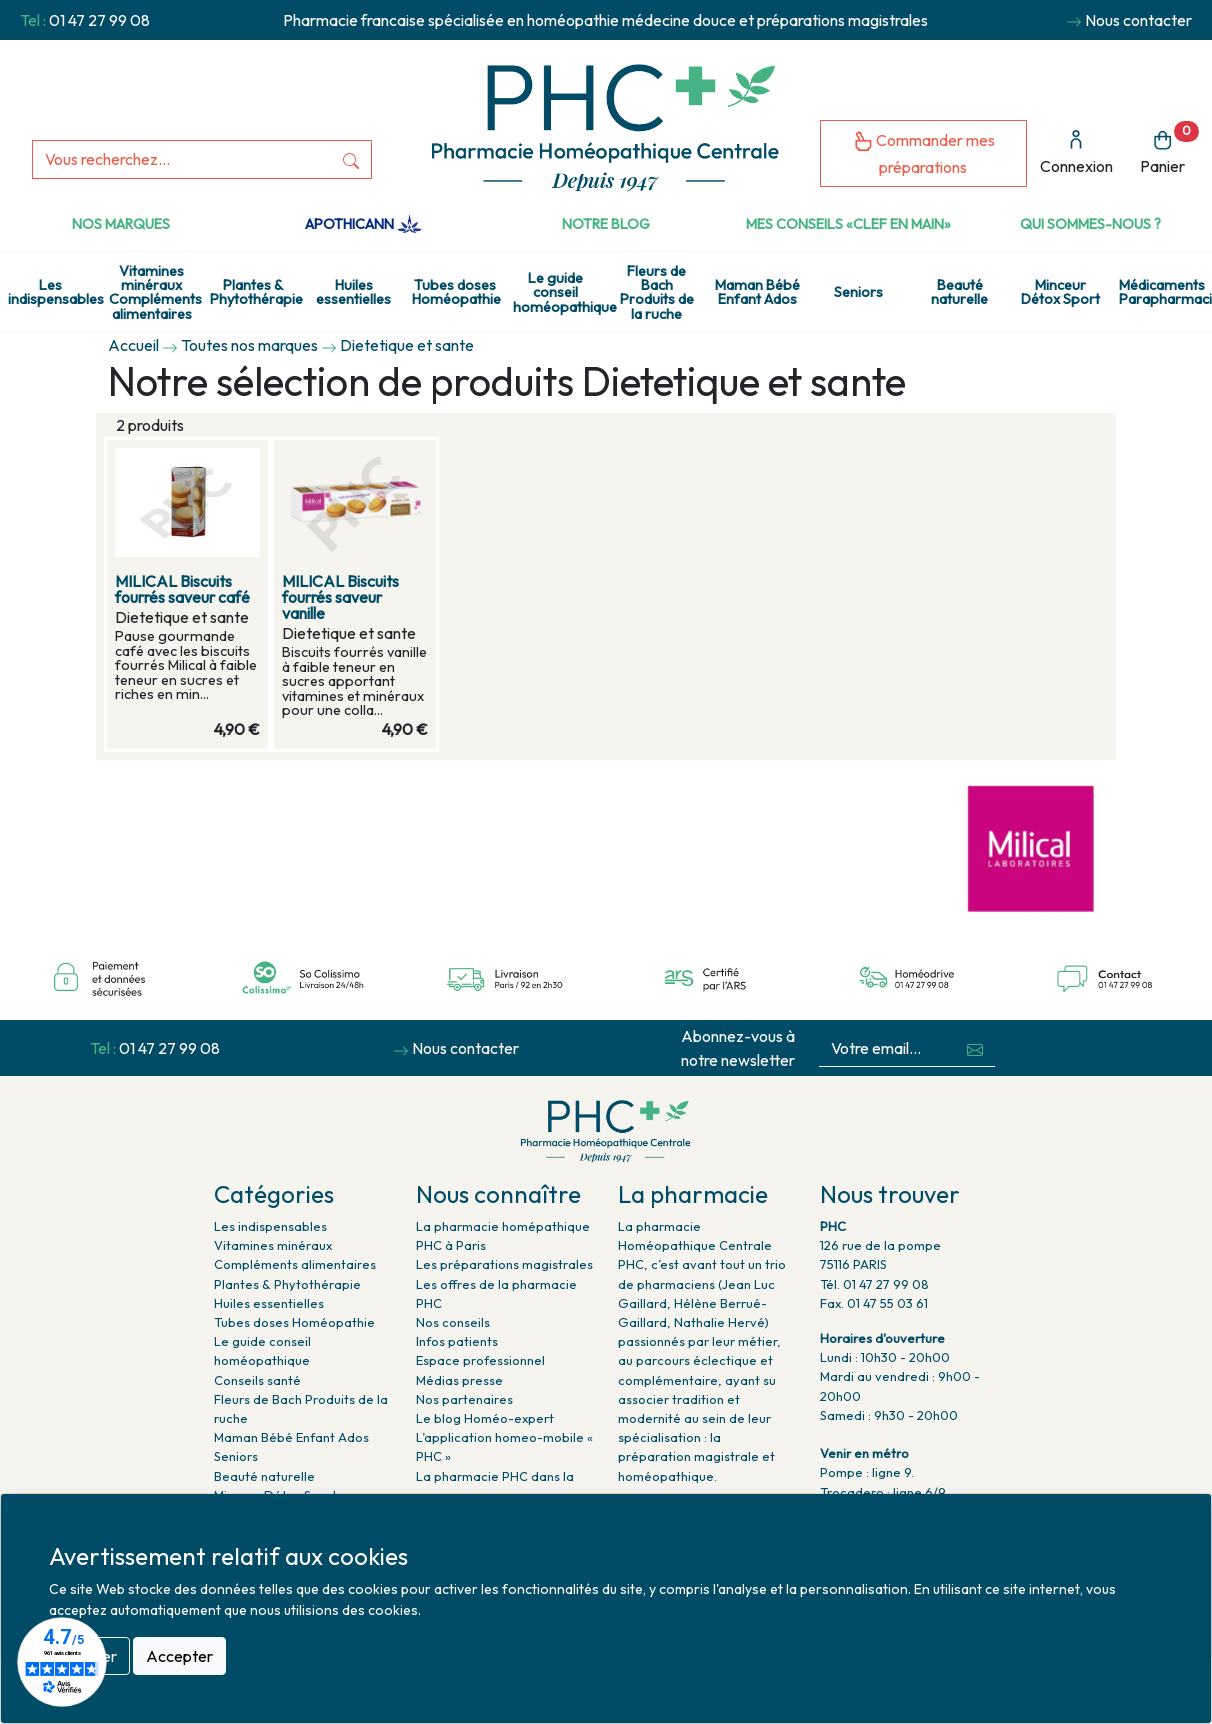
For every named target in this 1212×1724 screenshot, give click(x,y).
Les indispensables (54, 292)
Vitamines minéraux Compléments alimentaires (155, 292)
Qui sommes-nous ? (1090, 224)
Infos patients (457, 1341)
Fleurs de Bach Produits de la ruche (657, 292)
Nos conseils (453, 1322)
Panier (1169, 148)
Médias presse (459, 1380)
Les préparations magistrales (504, 1264)
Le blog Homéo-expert (485, 1418)
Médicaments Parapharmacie (1165, 292)
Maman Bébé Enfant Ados (757, 292)
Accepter (179, 1656)
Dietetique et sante (407, 345)
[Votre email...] (888, 1048)
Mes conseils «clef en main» (848, 224)
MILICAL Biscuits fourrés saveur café (182, 589)
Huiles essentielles (353, 292)
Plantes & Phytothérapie (256, 292)
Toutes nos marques (249, 345)
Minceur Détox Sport (1060, 292)
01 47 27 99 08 (99, 20)
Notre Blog (606, 224)
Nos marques (121, 224)
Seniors (858, 292)
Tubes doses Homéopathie (456, 292)
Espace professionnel (480, 1360)
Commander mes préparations (924, 153)
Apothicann (363, 224)
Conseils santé (257, 1380)
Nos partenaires (464, 1399)
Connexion (1076, 152)
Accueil (133, 345)
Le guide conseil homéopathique (559, 292)
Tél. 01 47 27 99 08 (874, 1284)
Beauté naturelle (959, 292)
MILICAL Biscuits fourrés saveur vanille (340, 597)
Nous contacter (1138, 20)
